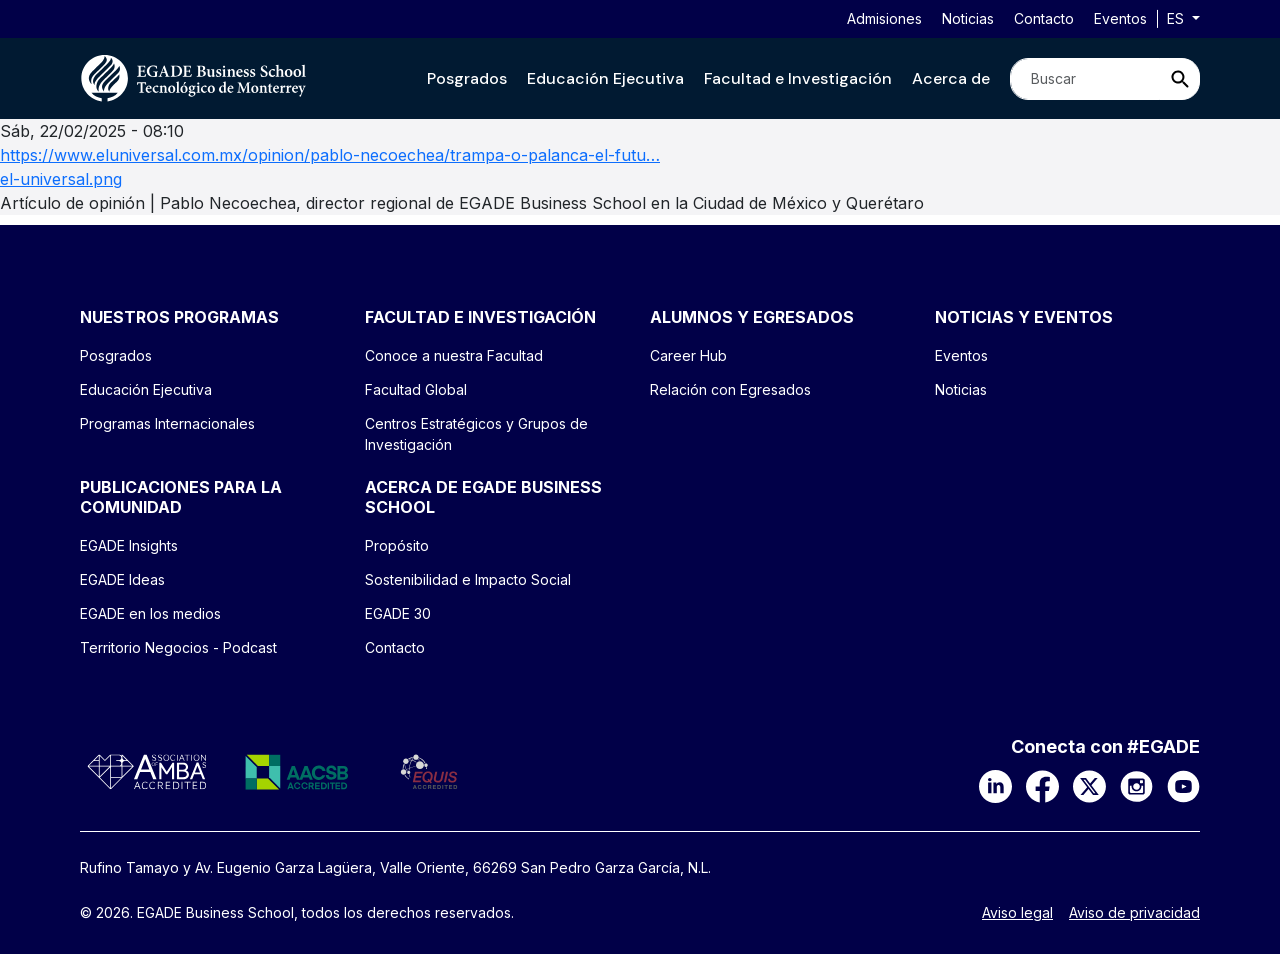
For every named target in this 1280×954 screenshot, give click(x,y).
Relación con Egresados (730, 389)
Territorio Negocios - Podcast (178, 647)
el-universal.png (61, 179)
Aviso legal (1017, 913)
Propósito (397, 545)
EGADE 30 (398, 613)
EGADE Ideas (122, 579)
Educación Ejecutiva (605, 78)
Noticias (968, 18)
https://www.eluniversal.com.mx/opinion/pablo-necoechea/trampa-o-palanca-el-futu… (330, 155)
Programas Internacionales (167, 423)
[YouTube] (1183, 785)
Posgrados (467, 78)
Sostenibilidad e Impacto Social (468, 579)
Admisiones (884, 18)
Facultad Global (416, 389)
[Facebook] (1042, 785)
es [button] (1177, 18)
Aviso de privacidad (1134, 913)
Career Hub (688, 355)
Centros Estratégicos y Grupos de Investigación (476, 434)
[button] (467, 78)
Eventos (1120, 18)
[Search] (1085, 79)
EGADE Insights (129, 545)
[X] (1089, 785)
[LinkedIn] (995, 785)
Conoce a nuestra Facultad (454, 355)
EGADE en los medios (150, 613)
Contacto (1044, 18)
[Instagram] (1136, 785)
